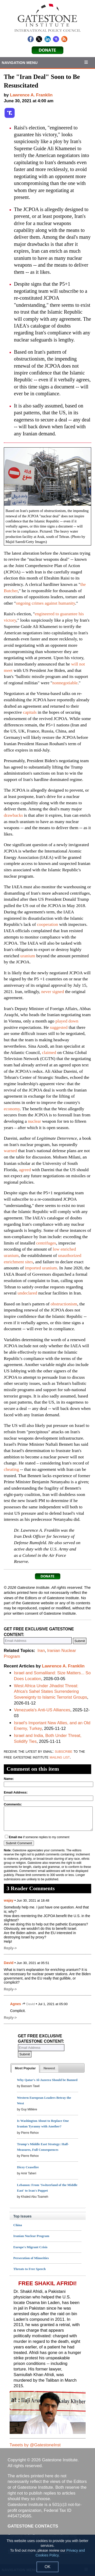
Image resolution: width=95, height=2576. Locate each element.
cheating (11, 1469)
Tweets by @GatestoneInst (35, 2445)
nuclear (34, 1121)
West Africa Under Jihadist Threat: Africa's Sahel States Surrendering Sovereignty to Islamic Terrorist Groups (50, 1691)
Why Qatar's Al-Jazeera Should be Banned (47, 2080)
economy (12, 1108)
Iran (41, 1650)
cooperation (47, 924)
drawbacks (13, 815)
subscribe (63, 1751)
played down (67, 1020)
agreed (25, 1169)
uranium (27, 955)
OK (47, 2567)
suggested (59, 1027)
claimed (49, 1052)
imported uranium (41, 1267)
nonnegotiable (65, 682)
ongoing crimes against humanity (45, 603)
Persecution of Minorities (31, 2258)
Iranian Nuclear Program (31, 2236)
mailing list (60, 1757)
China (17, 2225)
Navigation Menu (20, 62)
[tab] (25, 2069)
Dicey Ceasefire (28, 2167)
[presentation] (25, 2068)
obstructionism (64, 1303)
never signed (52, 991)
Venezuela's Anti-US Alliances (42, 1710)
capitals (30, 712)
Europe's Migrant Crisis (30, 2247)
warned (10, 1150)
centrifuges (46, 1243)
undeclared (27, 1292)
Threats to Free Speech (29, 2269)
